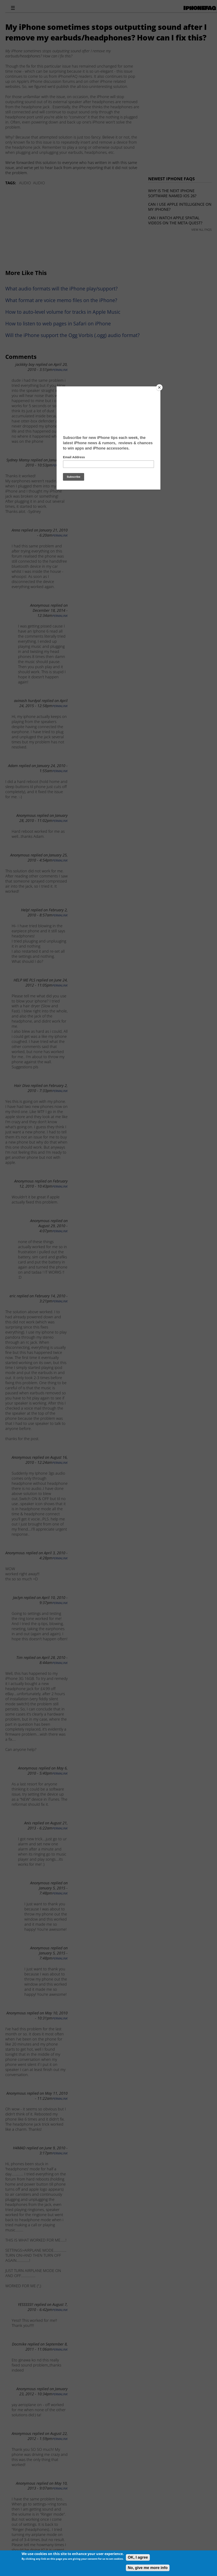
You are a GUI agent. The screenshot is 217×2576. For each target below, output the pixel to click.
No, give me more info (148, 2568)
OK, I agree (138, 2557)
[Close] (159, 387)
